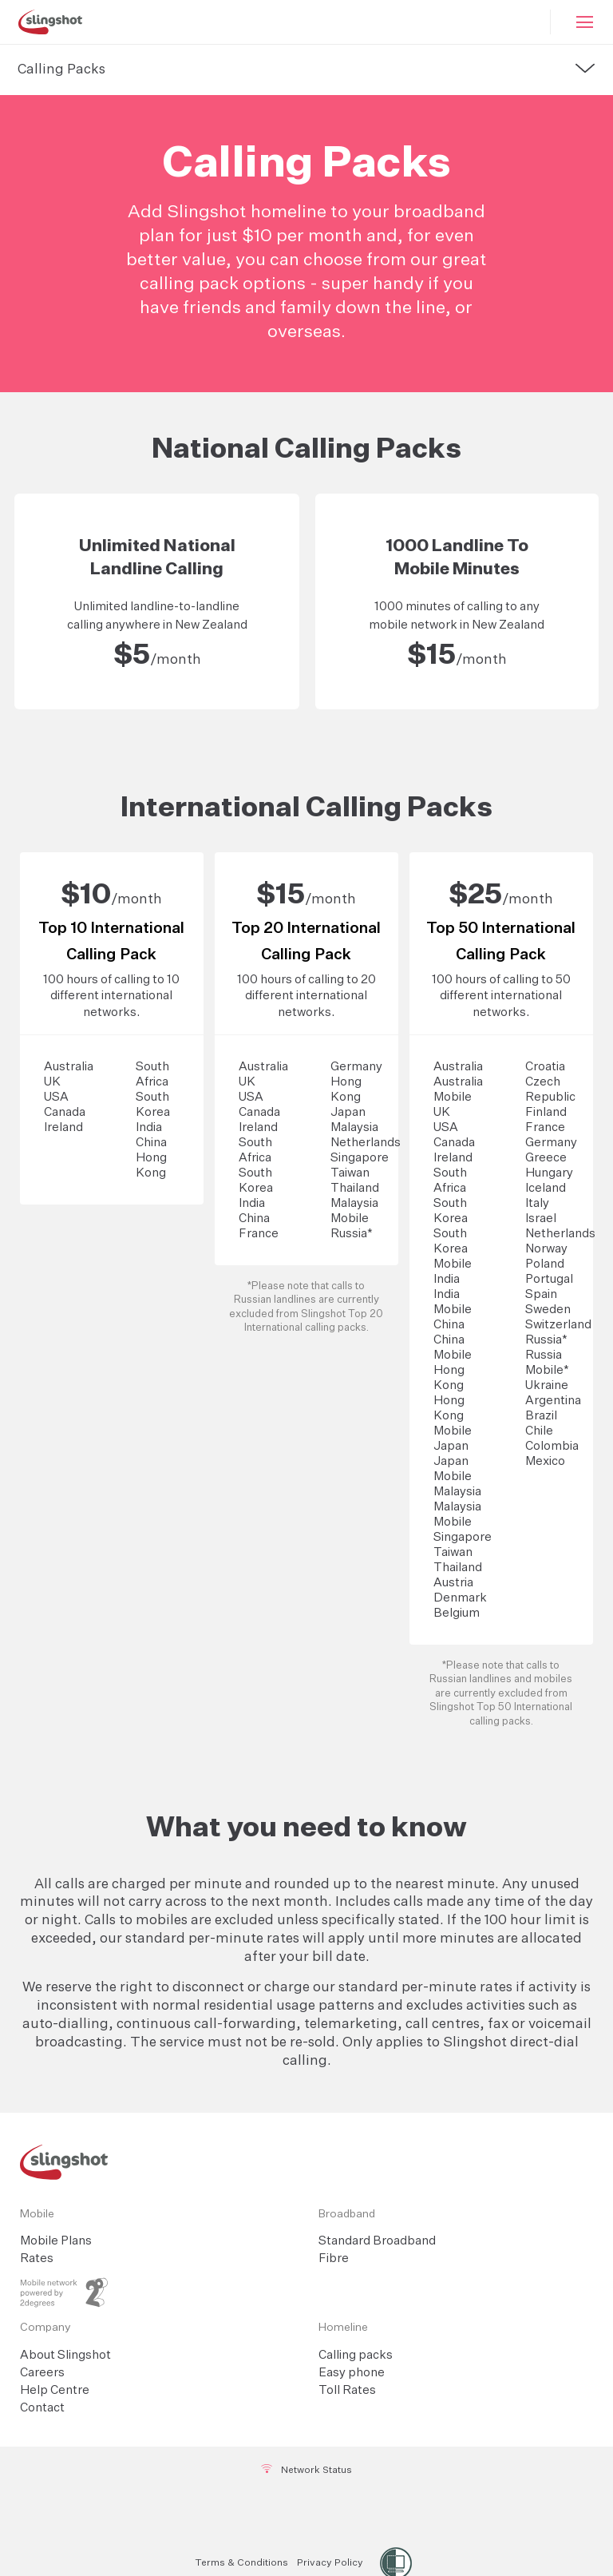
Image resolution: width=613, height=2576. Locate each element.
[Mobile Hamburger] (582, 22)
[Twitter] (308, 2512)
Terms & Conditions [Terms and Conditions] (241, 2563)
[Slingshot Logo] (50, 22)
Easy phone (351, 2373)
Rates (36, 2258)
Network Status (307, 2469)
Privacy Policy (330, 2563)
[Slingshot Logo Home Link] (306, 2162)
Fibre (333, 2258)
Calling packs (355, 2355)
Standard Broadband (377, 2241)
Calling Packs (61, 70)
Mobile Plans (56, 2241)
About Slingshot (65, 2355)
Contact (42, 2408)
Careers (42, 2373)
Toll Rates (347, 2390)
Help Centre (54, 2390)
